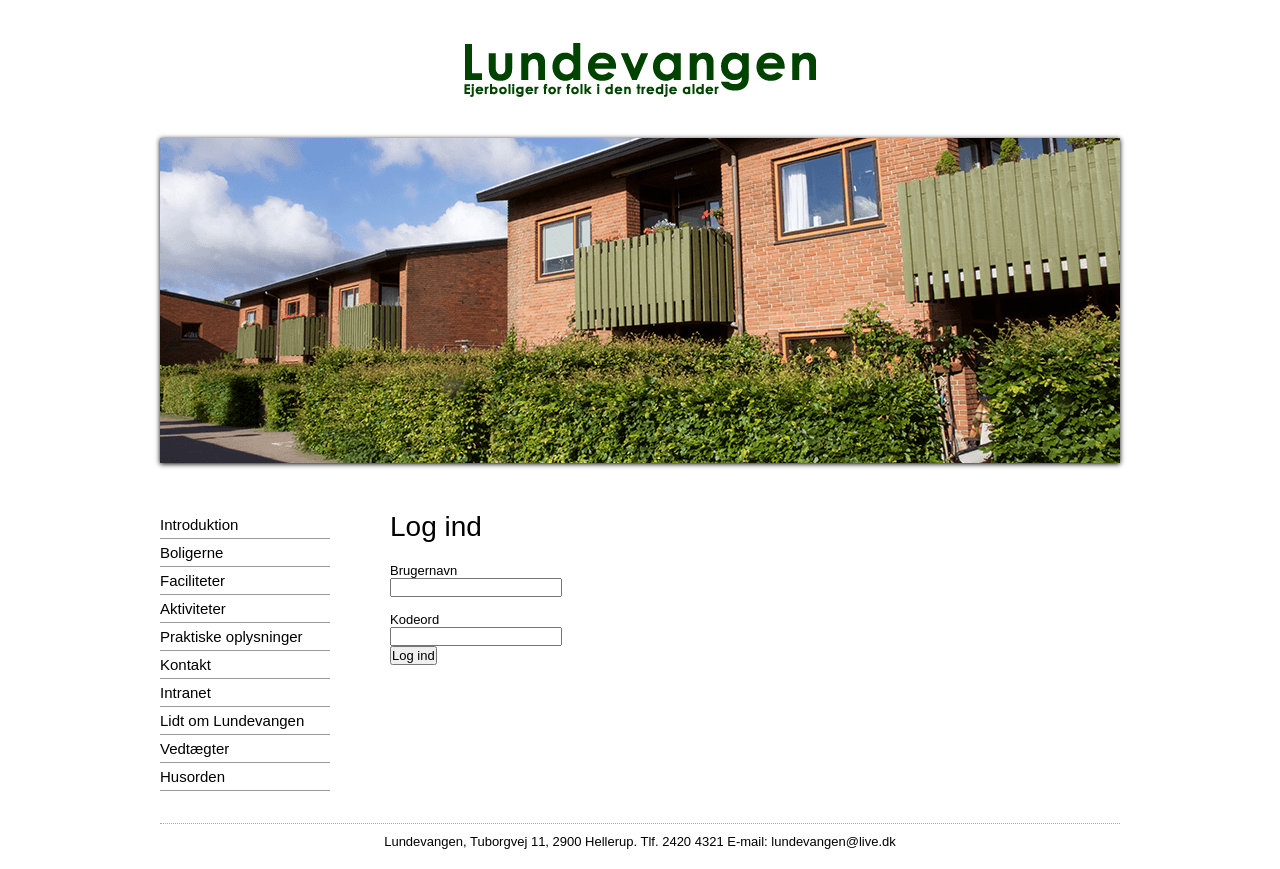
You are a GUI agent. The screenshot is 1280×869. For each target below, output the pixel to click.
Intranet (185, 692)
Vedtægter (194, 748)
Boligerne (191, 552)
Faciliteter (192, 580)
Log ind (413, 655)
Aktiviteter (193, 608)
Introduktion (199, 524)
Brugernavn (423, 570)
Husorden (192, 776)
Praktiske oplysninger (231, 636)
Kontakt (185, 664)
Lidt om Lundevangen (232, 720)
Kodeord (414, 619)
